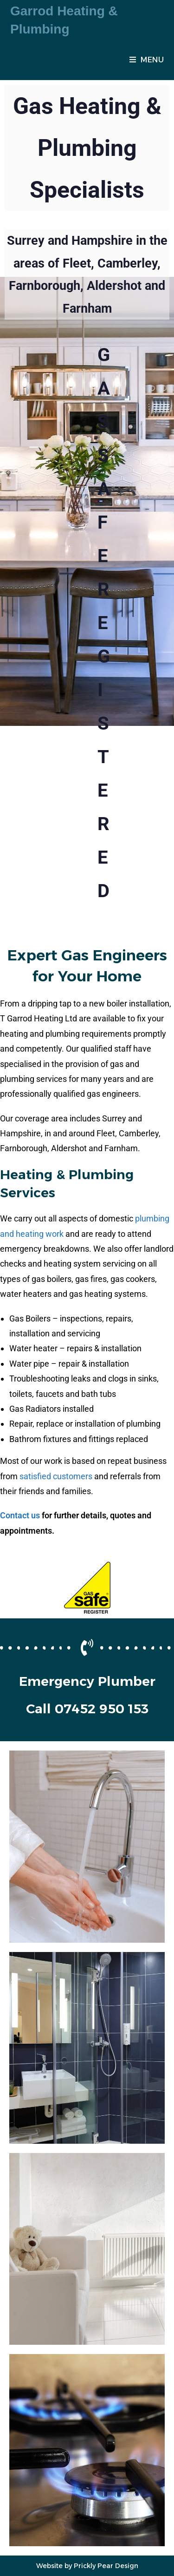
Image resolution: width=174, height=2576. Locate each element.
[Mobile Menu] (146, 59)
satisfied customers (55, 1476)
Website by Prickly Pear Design (87, 2566)
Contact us (20, 1515)
